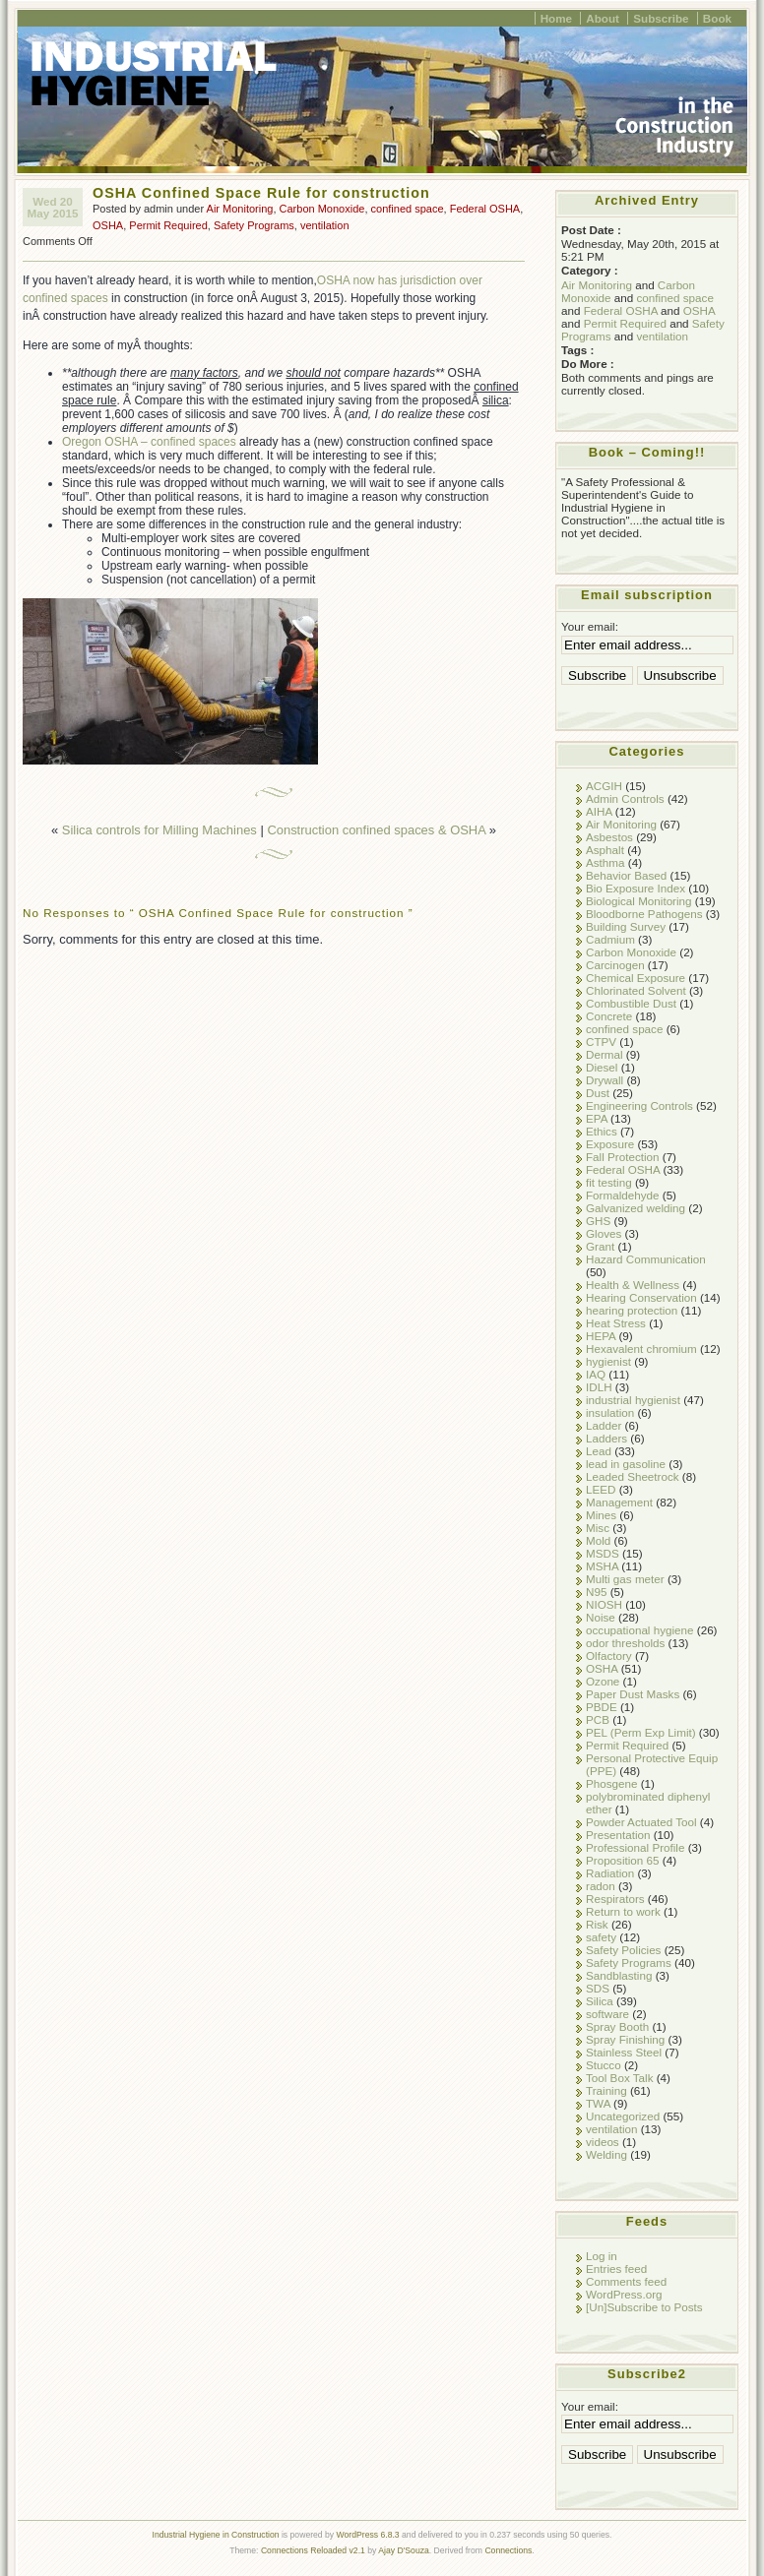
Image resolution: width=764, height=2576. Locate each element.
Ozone (602, 1681)
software (607, 2013)
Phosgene (612, 1783)
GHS (598, 1220)
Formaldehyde (623, 1195)
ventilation (325, 225)
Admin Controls (625, 798)
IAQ (595, 1374)
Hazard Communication (646, 1259)
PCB (597, 1719)
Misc (597, 1527)
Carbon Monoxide (322, 209)
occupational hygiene (640, 1630)
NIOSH (604, 1604)
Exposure (610, 1143)
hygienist (608, 1361)
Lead (598, 1450)
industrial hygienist (633, 1399)
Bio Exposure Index (635, 888)
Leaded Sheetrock (632, 1476)
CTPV (601, 1041)
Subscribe (660, 18)
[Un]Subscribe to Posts (644, 2306)
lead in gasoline (626, 1463)
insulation (610, 1412)
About (602, 18)
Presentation (618, 1834)
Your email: (589, 626)
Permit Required (168, 225)
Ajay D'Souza (403, 2550)
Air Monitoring (240, 209)
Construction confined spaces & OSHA (376, 830)
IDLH (599, 1386)
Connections (508, 2550)
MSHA (602, 1566)
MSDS (602, 1553)
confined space (407, 209)
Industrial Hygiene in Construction (216, 2535)
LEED (600, 1489)
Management (619, 1502)
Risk (597, 1924)
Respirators (615, 1898)
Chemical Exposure (635, 977)
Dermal (604, 1054)
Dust (597, 1092)
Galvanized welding (635, 1207)
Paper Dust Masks (632, 1693)
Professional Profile (635, 1847)
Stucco (603, 2064)
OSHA (108, 225)
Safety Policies (623, 1949)
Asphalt (605, 849)
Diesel (601, 1067)
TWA (598, 2103)
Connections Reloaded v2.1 (313, 2550)
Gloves (603, 1233)
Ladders (606, 1438)
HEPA (600, 1335)
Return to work (623, 1911)
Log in (601, 2255)
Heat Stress (616, 1323)
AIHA (599, 811)
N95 (596, 1591)
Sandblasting (619, 1975)
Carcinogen (615, 964)
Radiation (610, 1873)
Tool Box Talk (619, 2077)
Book (717, 18)
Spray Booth (617, 2026)
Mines (601, 1514)
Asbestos (609, 836)
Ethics (601, 1131)
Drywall (604, 1079)
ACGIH (604, 785)
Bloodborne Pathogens (644, 913)
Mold (598, 1540)
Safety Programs (254, 225)
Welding (606, 2154)
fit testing (609, 1182)
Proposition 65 (623, 1860)
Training (606, 2090)
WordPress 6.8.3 (368, 2535)
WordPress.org (624, 2294)
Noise (600, 1617)
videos (602, 2141)
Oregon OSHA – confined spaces (149, 442)
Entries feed (616, 2268)
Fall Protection (623, 1156)
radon (600, 1885)
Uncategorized (623, 2116)
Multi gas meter (625, 1578)
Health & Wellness (632, 1284)
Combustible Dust (631, 1003)
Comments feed (626, 2281)
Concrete (609, 1016)
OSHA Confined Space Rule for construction (261, 193)
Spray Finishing (625, 2039)
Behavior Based (626, 875)
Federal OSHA (485, 209)
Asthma (605, 862)
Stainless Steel (624, 2052)
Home (556, 18)
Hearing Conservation (641, 1297)
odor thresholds (625, 1642)
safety (601, 1937)
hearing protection (631, 1310)
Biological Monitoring (639, 900)
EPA (596, 1118)
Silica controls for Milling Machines (159, 830)
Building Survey (626, 926)
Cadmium (610, 939)
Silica (599, 2000)
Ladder (603, 1425)
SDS (597, 1988)
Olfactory (609, 1655)
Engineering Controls (639, 1105)
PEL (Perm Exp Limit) (641, 1732)
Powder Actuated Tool (641, 1821)
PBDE (601, 1706)
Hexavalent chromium (641, 1348)
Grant (600, 1246)
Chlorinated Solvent (636, 990)
